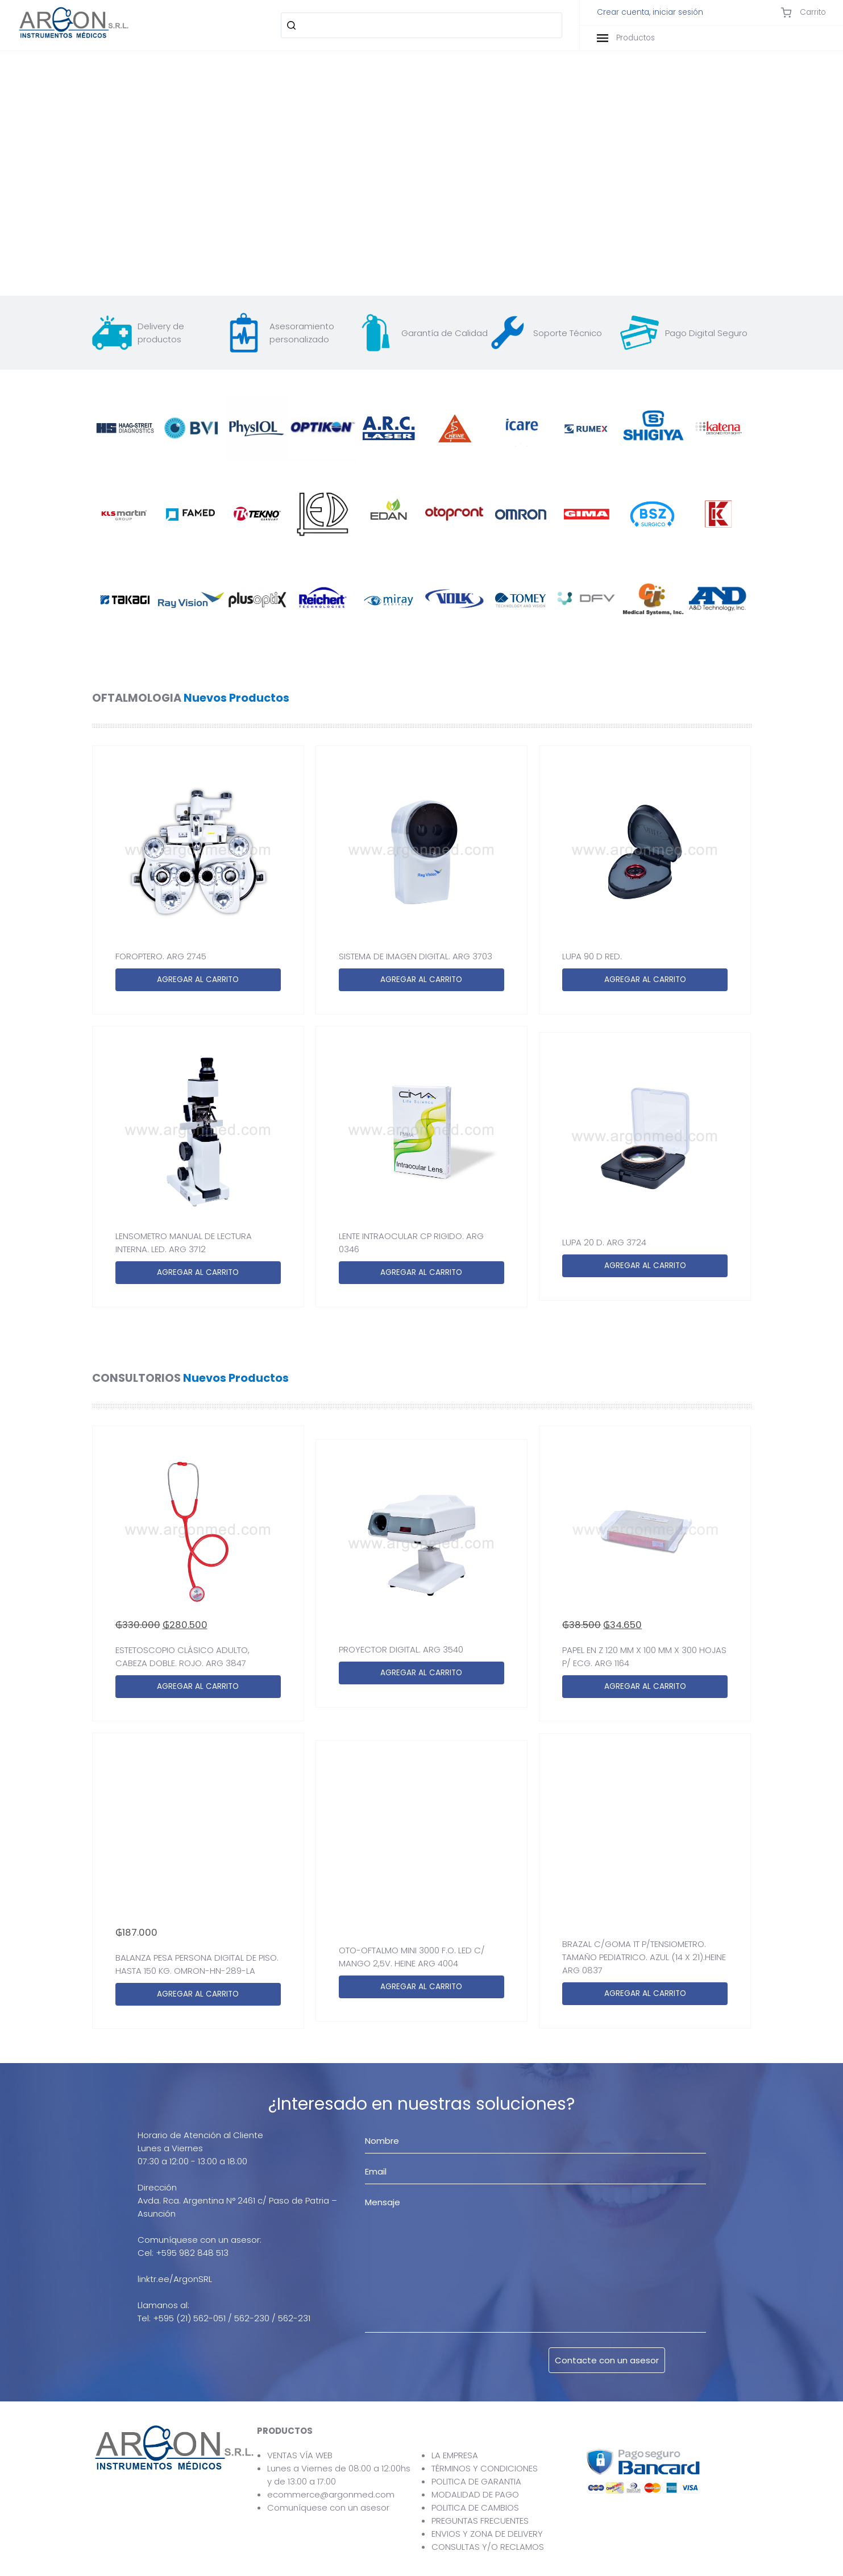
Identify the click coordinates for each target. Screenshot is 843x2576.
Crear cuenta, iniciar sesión (650, 12)
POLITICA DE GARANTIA (476, 2481)
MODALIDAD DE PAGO (475, 2494)
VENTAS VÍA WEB (300, 2455)
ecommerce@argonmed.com (330, 2494)
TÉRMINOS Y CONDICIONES (484, 2468)
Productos (626, 37)
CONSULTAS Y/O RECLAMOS (487, 2547)
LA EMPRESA (454, 2455)
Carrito (803, 12)
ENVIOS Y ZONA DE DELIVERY (487, 2534)
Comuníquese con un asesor (328, 2507)
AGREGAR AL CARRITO (198, 979)
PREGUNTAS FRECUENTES (480, 2521)
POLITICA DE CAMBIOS (475, 2507)
